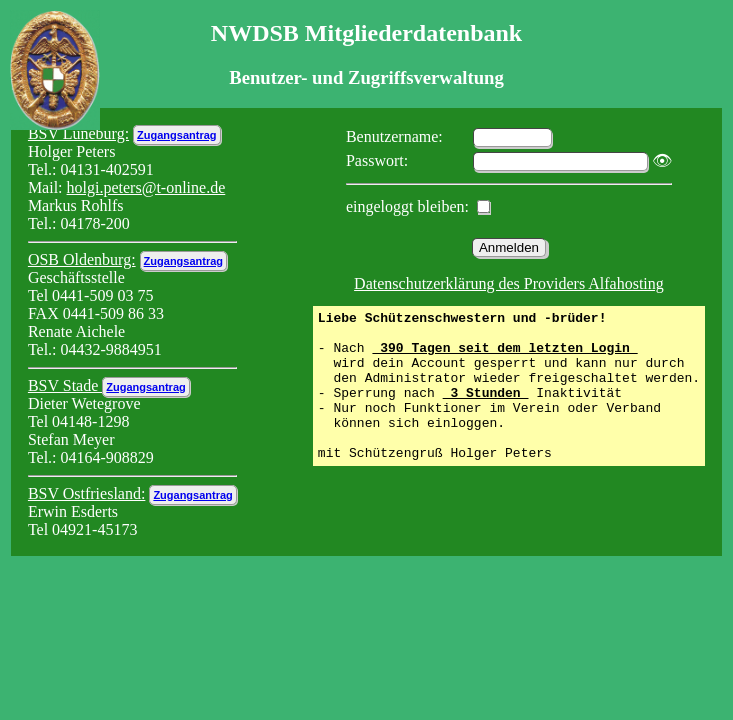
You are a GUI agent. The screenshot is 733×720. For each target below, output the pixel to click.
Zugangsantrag (176, 135)
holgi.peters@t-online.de (146, 187)
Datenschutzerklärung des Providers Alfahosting (509, 283)
